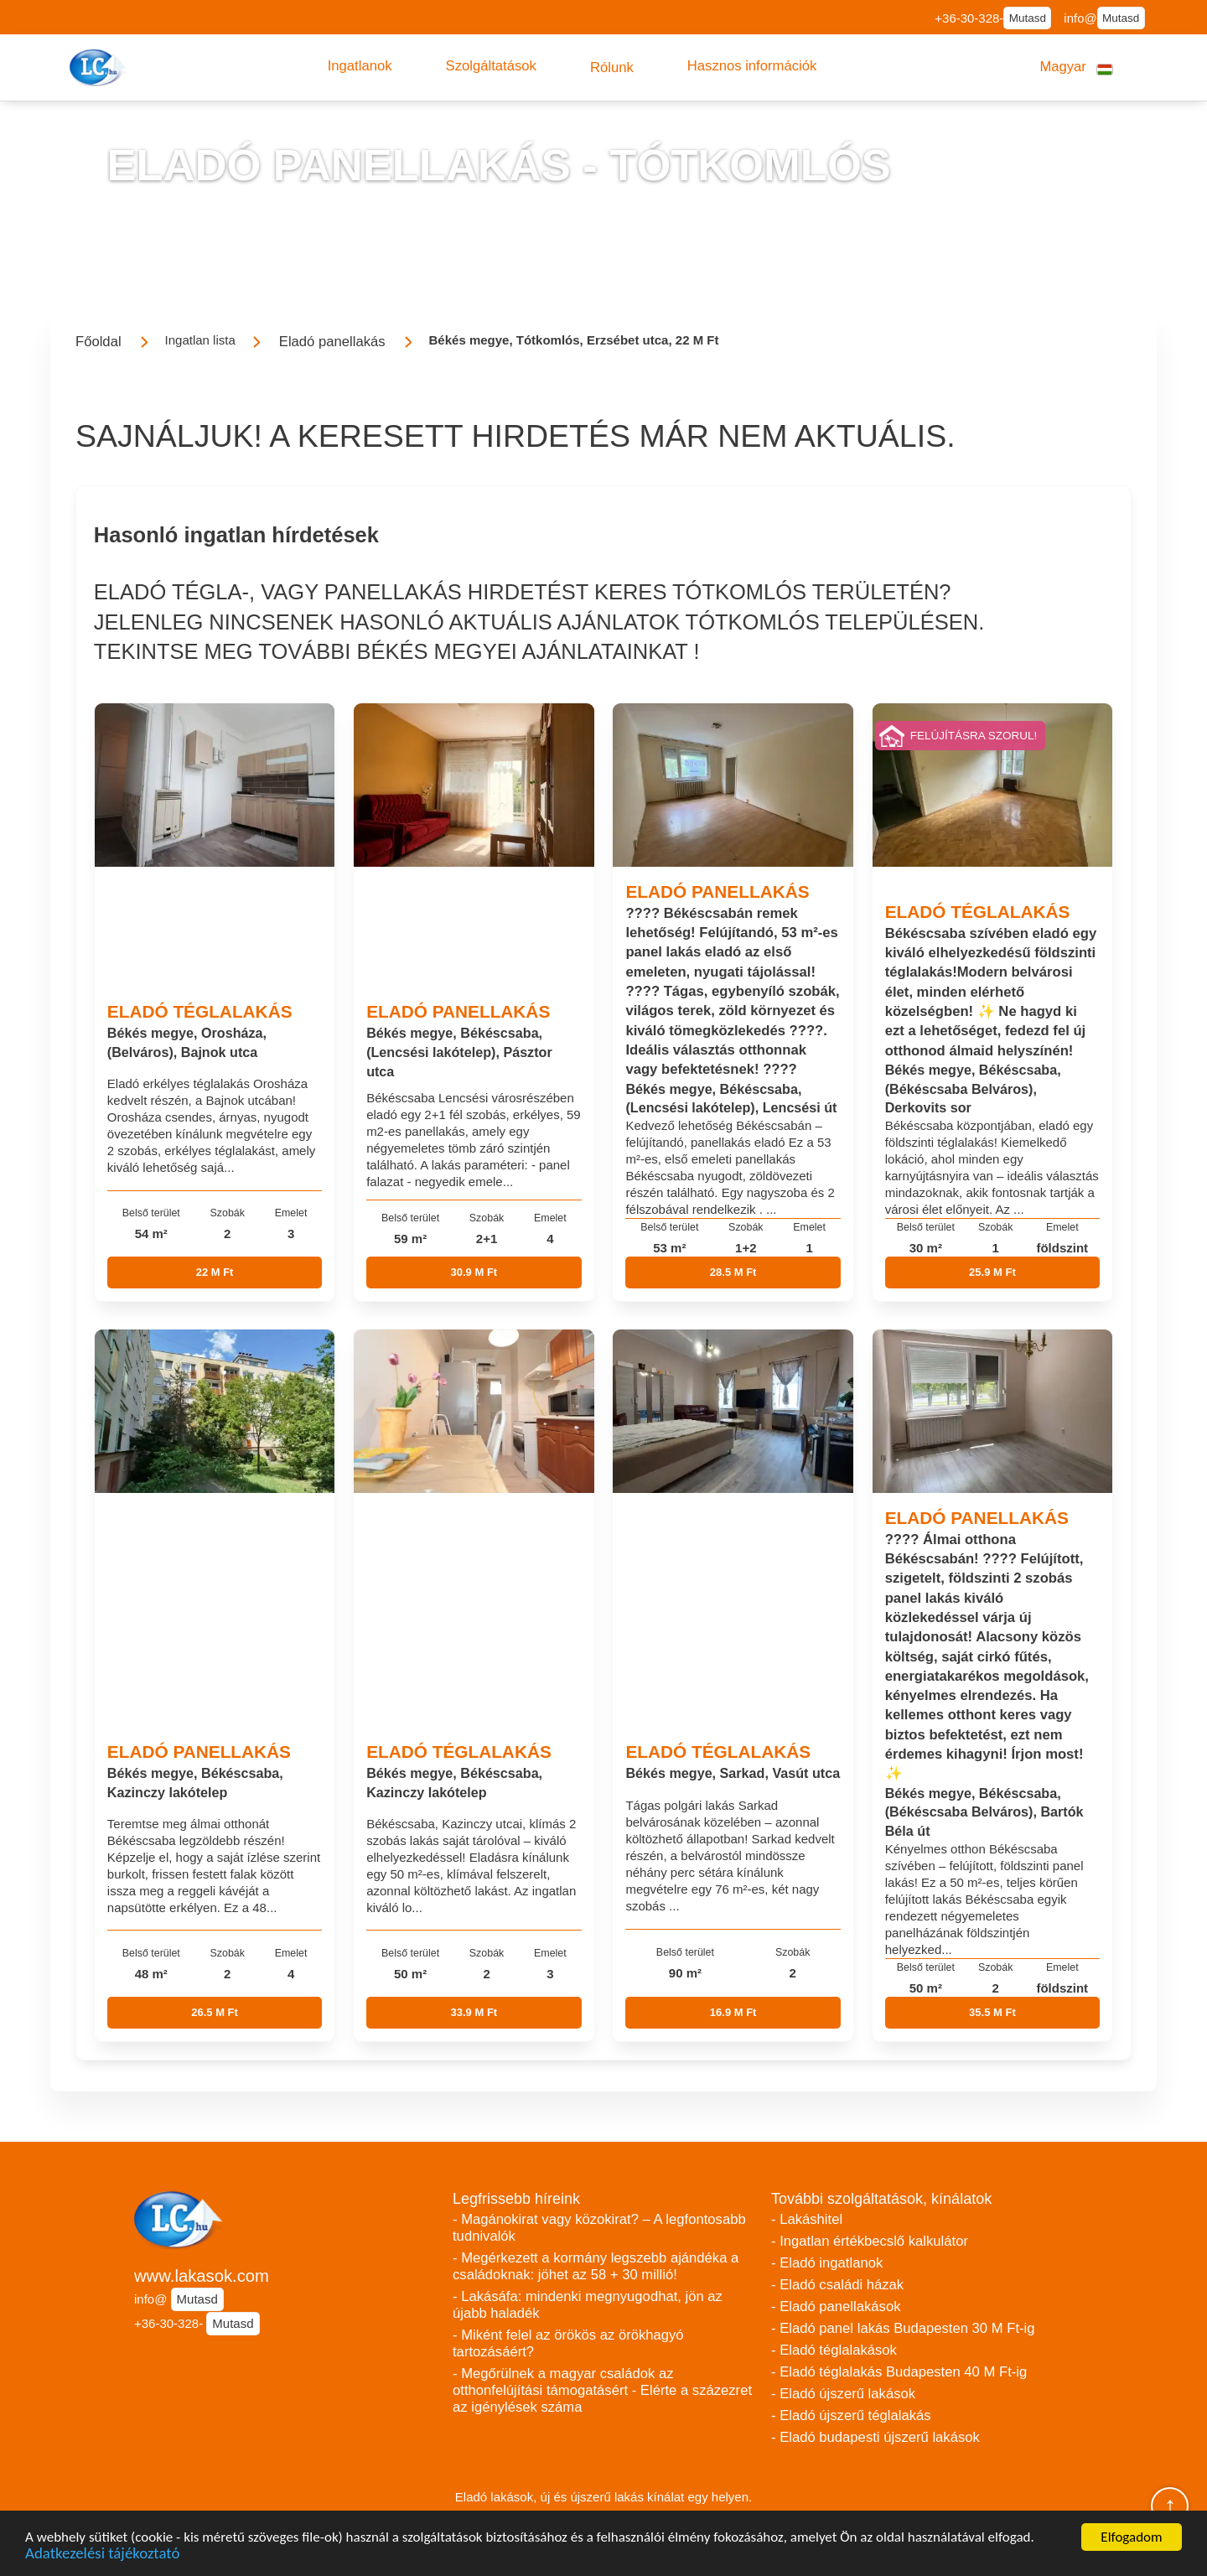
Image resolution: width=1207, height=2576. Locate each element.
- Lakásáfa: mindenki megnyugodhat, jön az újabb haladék (588, 2304)
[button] (360, 66)
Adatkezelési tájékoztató (102, 2555)
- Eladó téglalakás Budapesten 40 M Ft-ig (899, 2372)
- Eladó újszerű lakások (843, 2394)
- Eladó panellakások (836, 2306)
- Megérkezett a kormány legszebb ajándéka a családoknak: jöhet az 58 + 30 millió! (595, 2266)
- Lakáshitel (806, 2219)
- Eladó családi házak (837, 2285)
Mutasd (1027, 18)
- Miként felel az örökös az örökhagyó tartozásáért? (568, 2343)
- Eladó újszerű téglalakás (851, 2415)
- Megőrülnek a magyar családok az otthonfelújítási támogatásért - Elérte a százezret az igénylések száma (602, 2390)
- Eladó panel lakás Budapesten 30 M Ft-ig (903, 2328)
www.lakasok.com (201, 2276)
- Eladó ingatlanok (827, 2263)
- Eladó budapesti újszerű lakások (875, 2437)
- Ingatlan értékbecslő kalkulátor (869, 2241)
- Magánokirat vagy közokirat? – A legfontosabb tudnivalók (599, 2227)
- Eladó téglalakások (834, 2350)
